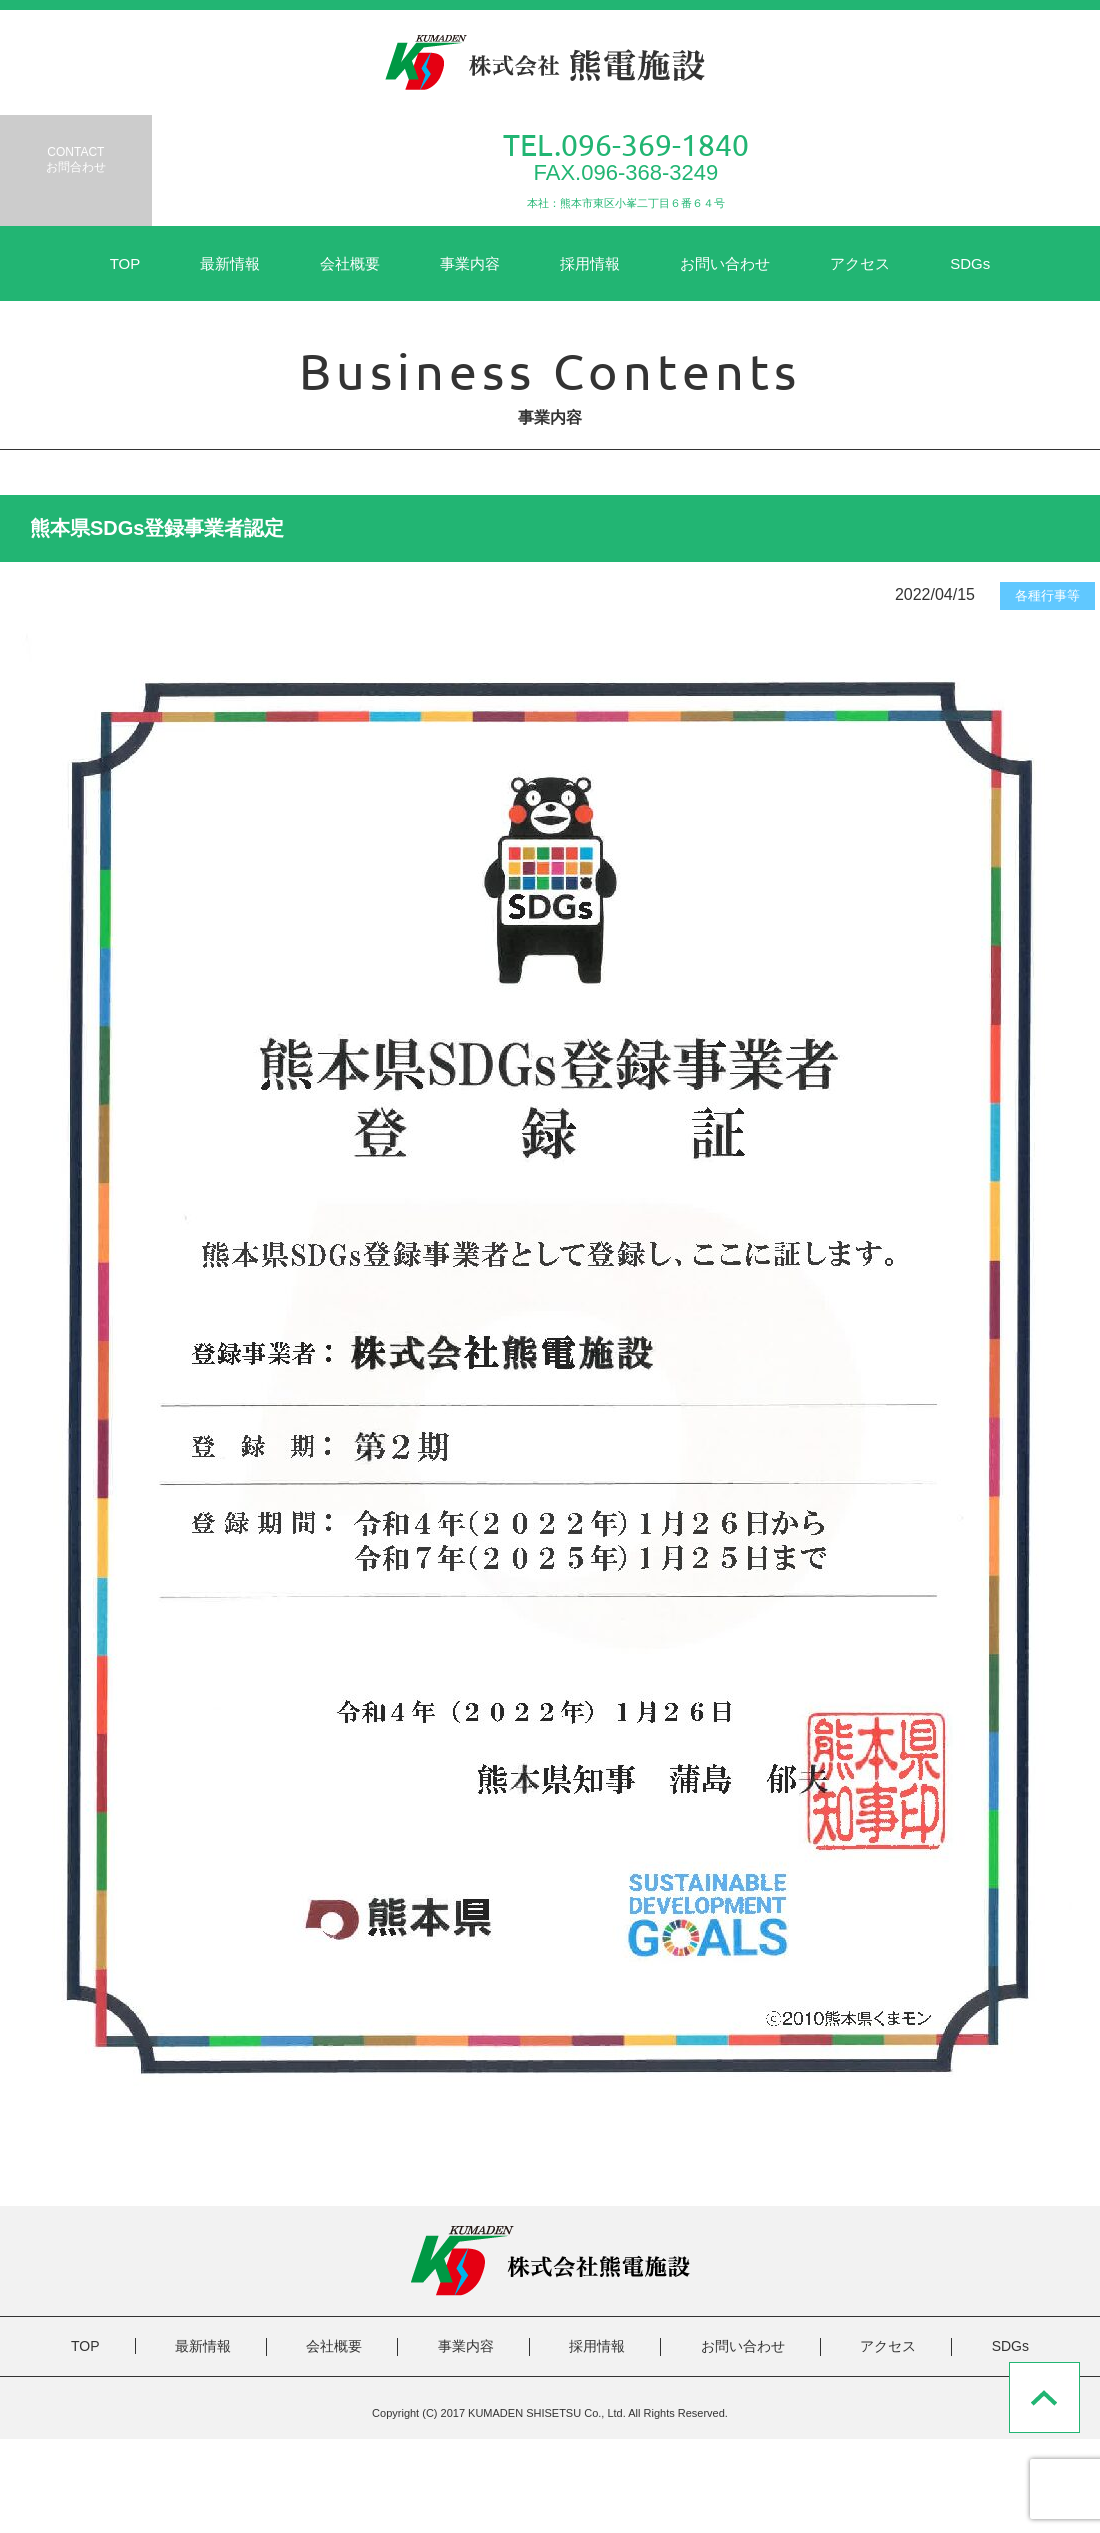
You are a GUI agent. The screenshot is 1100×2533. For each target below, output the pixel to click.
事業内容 (470, 263)
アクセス (860, 263)
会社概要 (350, 263)
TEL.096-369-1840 (626, 144)
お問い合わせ (725, 263)
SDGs (970, 263)
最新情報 (230, 263)
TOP (125, 263)
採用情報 (590, 263)
